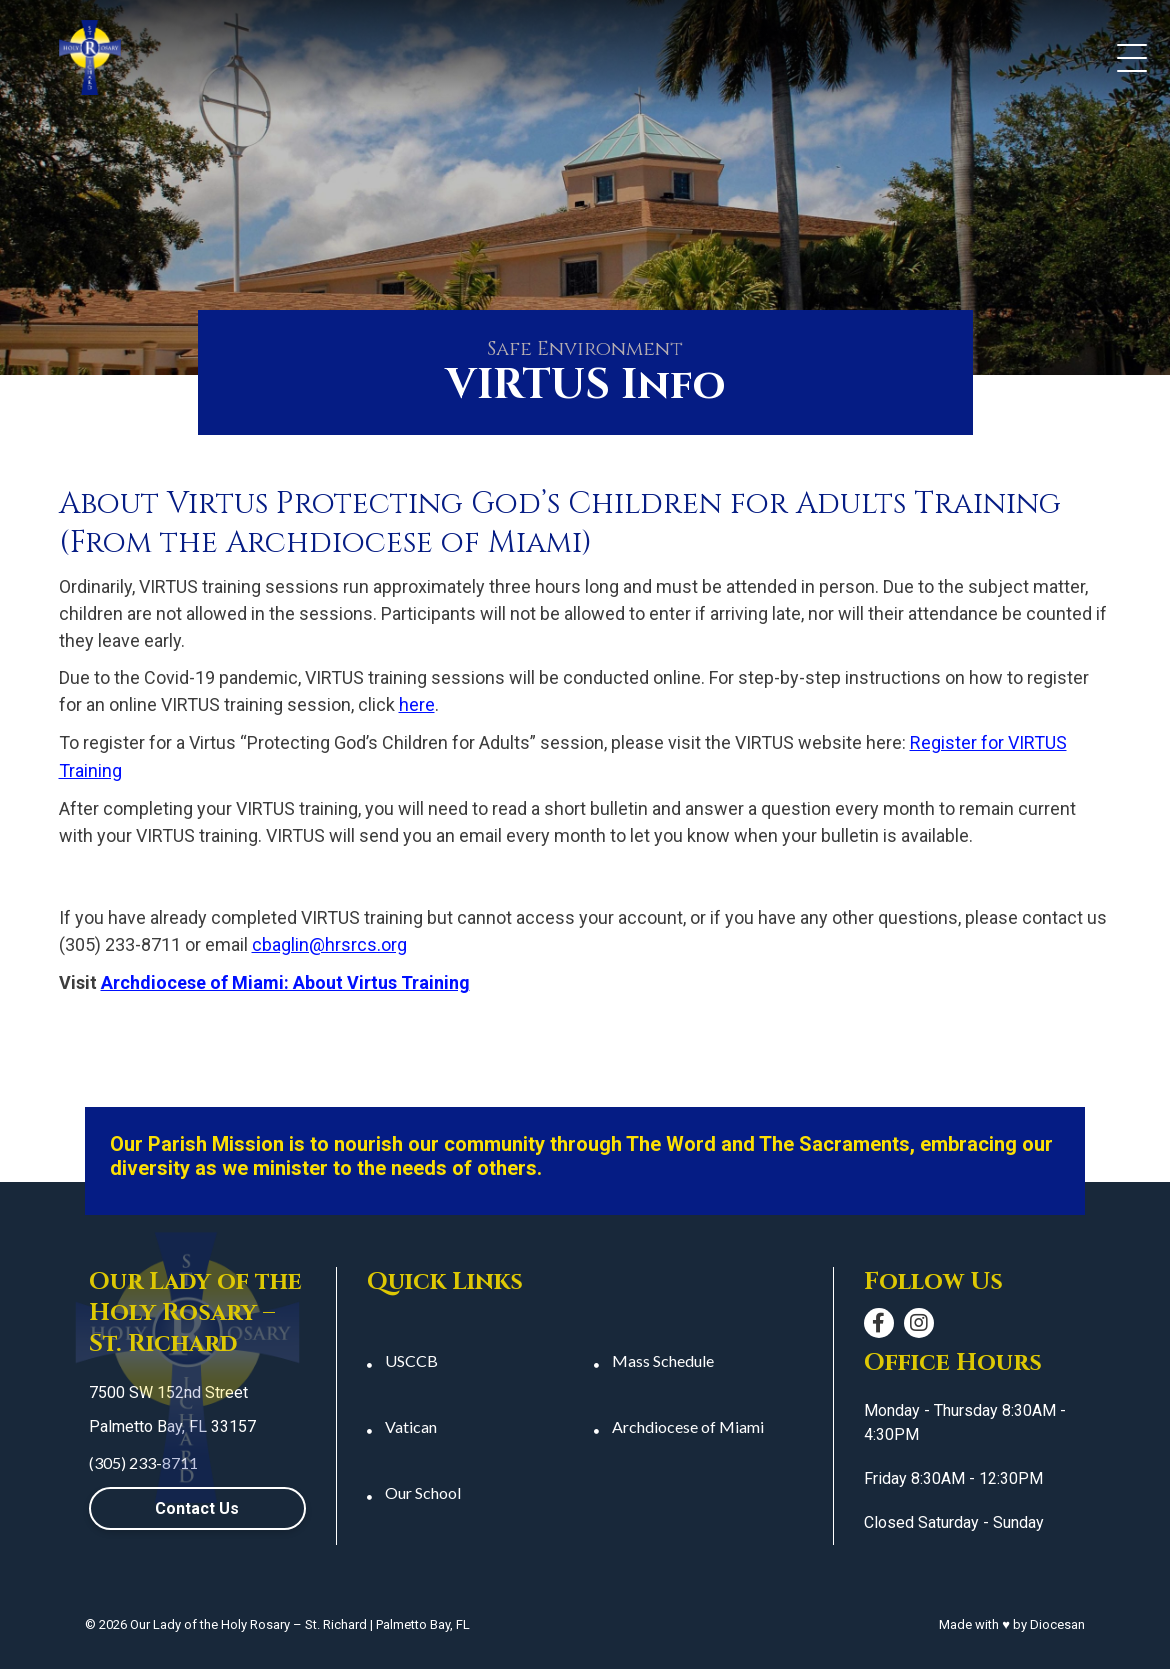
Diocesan (1057, 1624)
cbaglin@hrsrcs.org (329, 944)
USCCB (411, 1360)
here (417, 704)
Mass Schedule (663, 1360)
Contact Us (197, 1508)
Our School (423, 1492)
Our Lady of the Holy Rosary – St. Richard (248, 1624)
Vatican (411, 1426)
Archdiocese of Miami (688, 1426)
